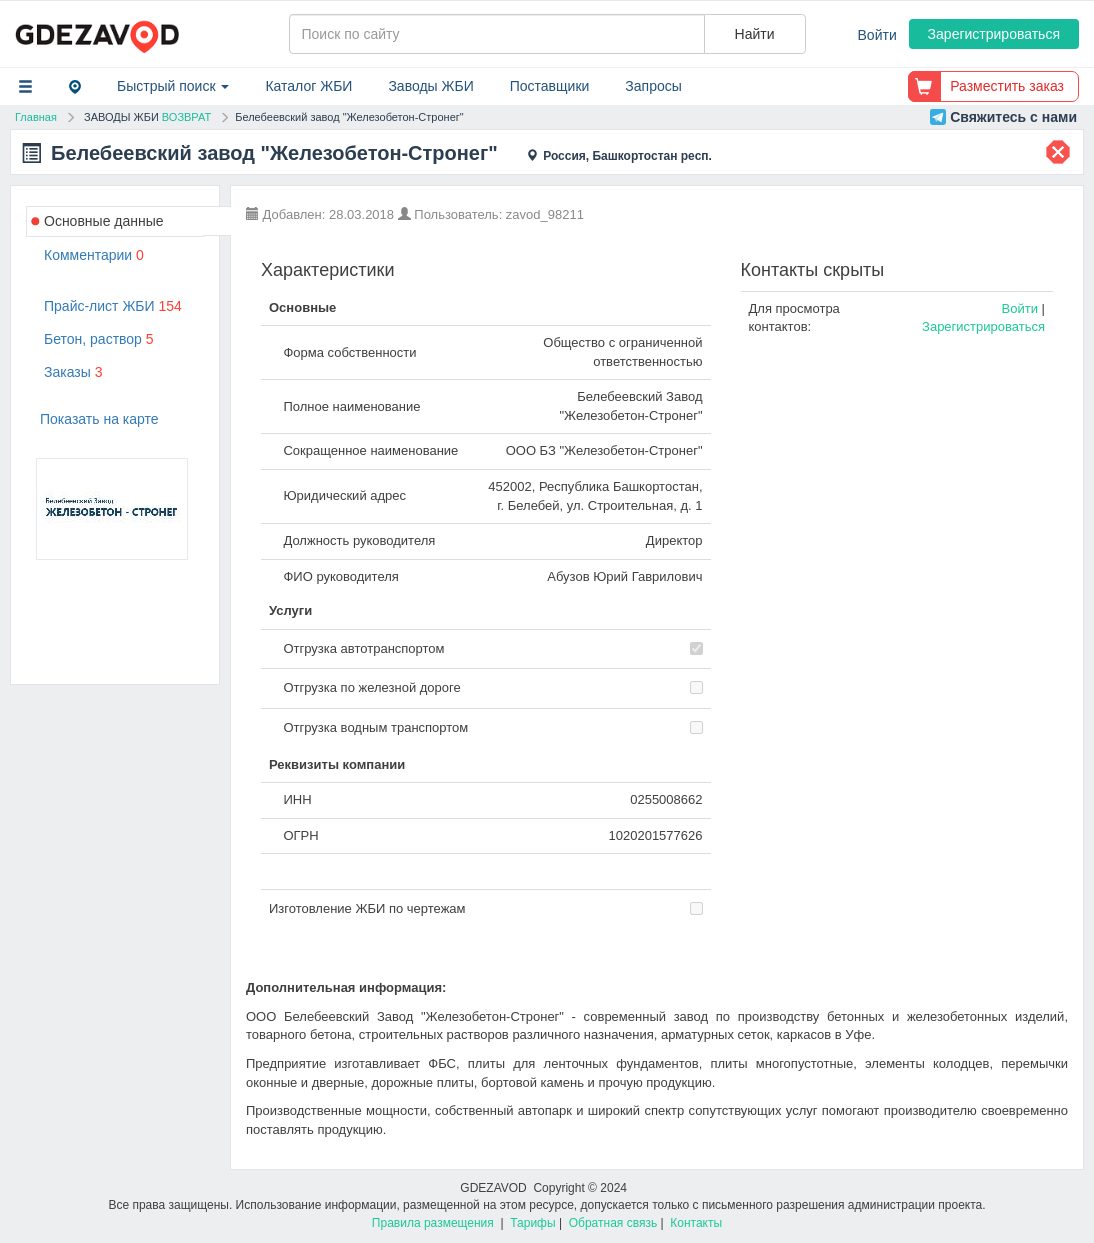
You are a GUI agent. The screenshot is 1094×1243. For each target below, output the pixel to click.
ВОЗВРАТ (186, 117)
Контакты (696, 1223)
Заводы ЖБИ (430, 86)
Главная (36, 117)
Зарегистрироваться (994, 34)
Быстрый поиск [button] (173, 86)
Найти (755, 34)
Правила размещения (433, 1223)
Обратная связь (613, 1223)
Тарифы (532, 1223)
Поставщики (550, 86)
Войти (877, 35)
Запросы (653, 86)
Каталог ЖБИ (308, 86)
